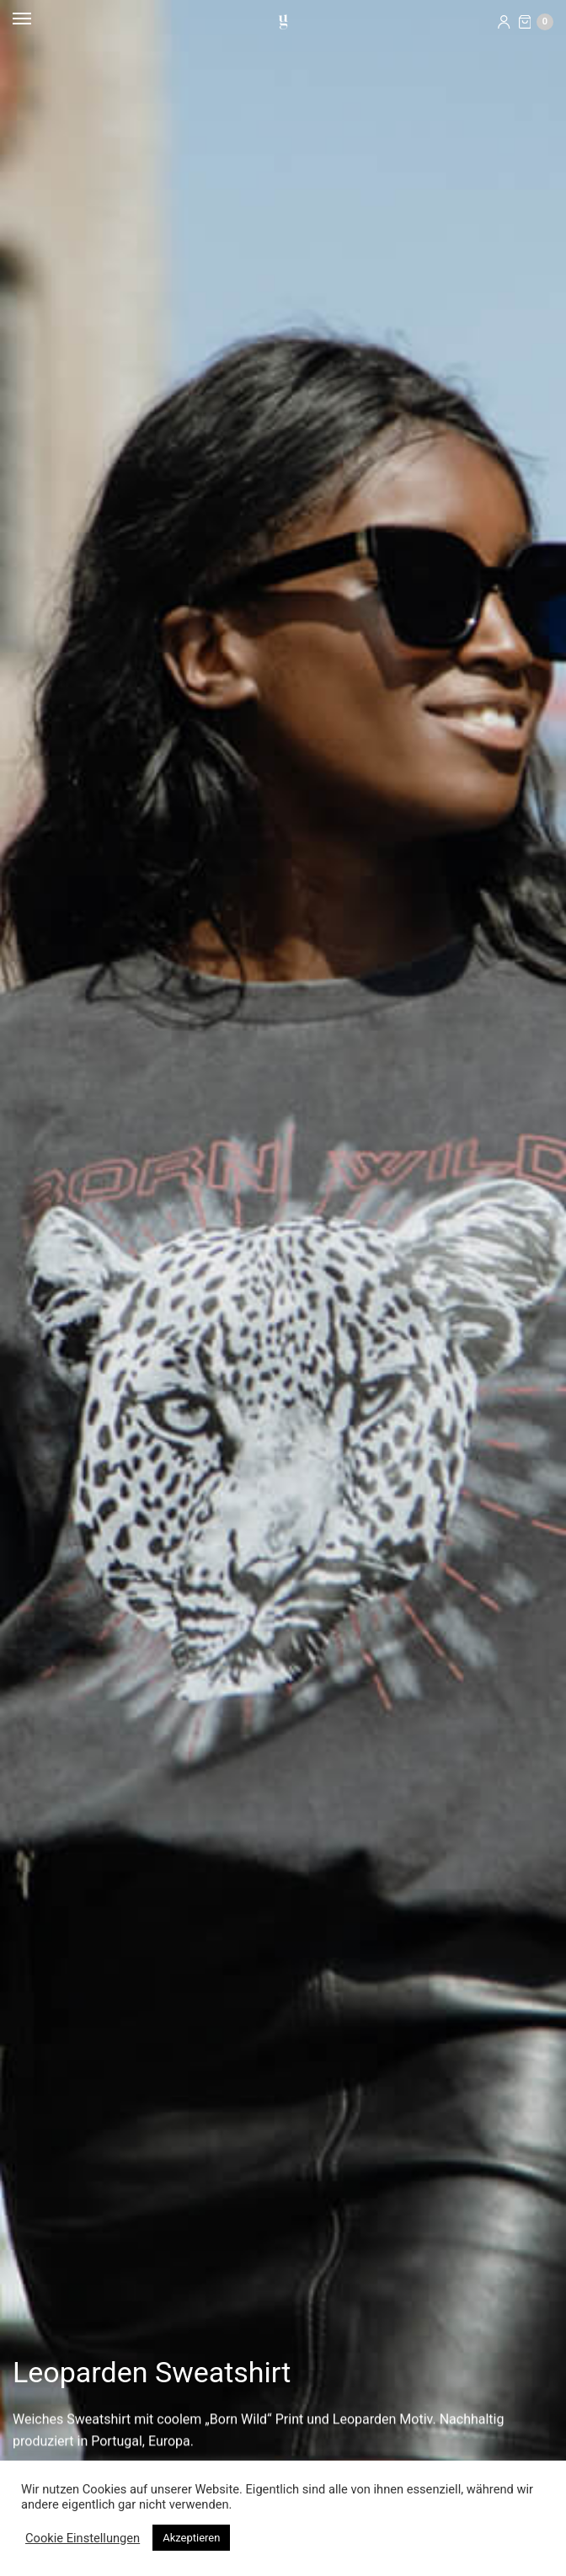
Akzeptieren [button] (191, 2537)
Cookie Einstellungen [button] (82, 2538)
